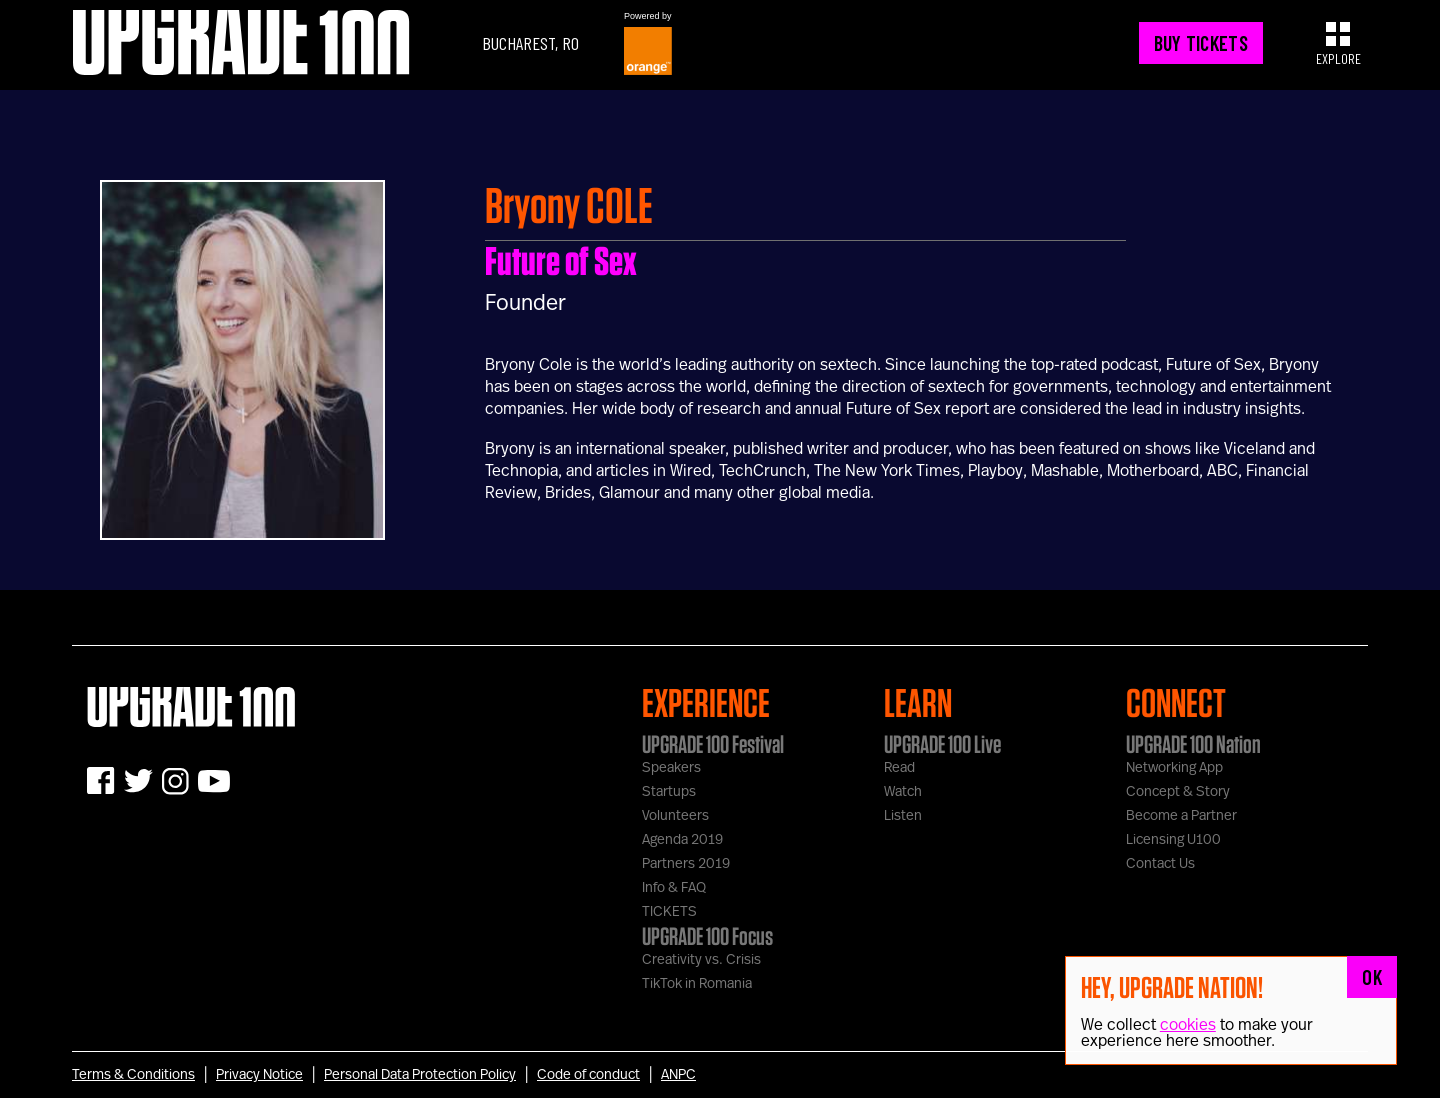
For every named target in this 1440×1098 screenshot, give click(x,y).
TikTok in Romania (697, 984)
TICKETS (669, 912)
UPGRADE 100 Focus (707, 936)
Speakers (671, 768)
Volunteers (675, 816)
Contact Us (1160, 864)
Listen (903, 816)
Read (899, 768)
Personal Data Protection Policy (420, 1075)
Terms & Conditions (133, 1075)
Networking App (1174, 768)
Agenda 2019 (682, 840)
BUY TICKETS (1201, 43)
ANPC (678, 1075)
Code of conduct (588, 1075)
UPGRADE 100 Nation (1193, 744)
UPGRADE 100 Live (942, 744)
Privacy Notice (259, 1075)
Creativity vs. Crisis (701, 960)
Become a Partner (1181, 816)
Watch (903, 792)
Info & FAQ (674, 888)
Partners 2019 (686, 864)
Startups (669, 792)
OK (1372, 977)
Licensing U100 (1173, 840)
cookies (1188, 1025)
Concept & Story (1178, 792)
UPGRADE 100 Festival (713, 744)
